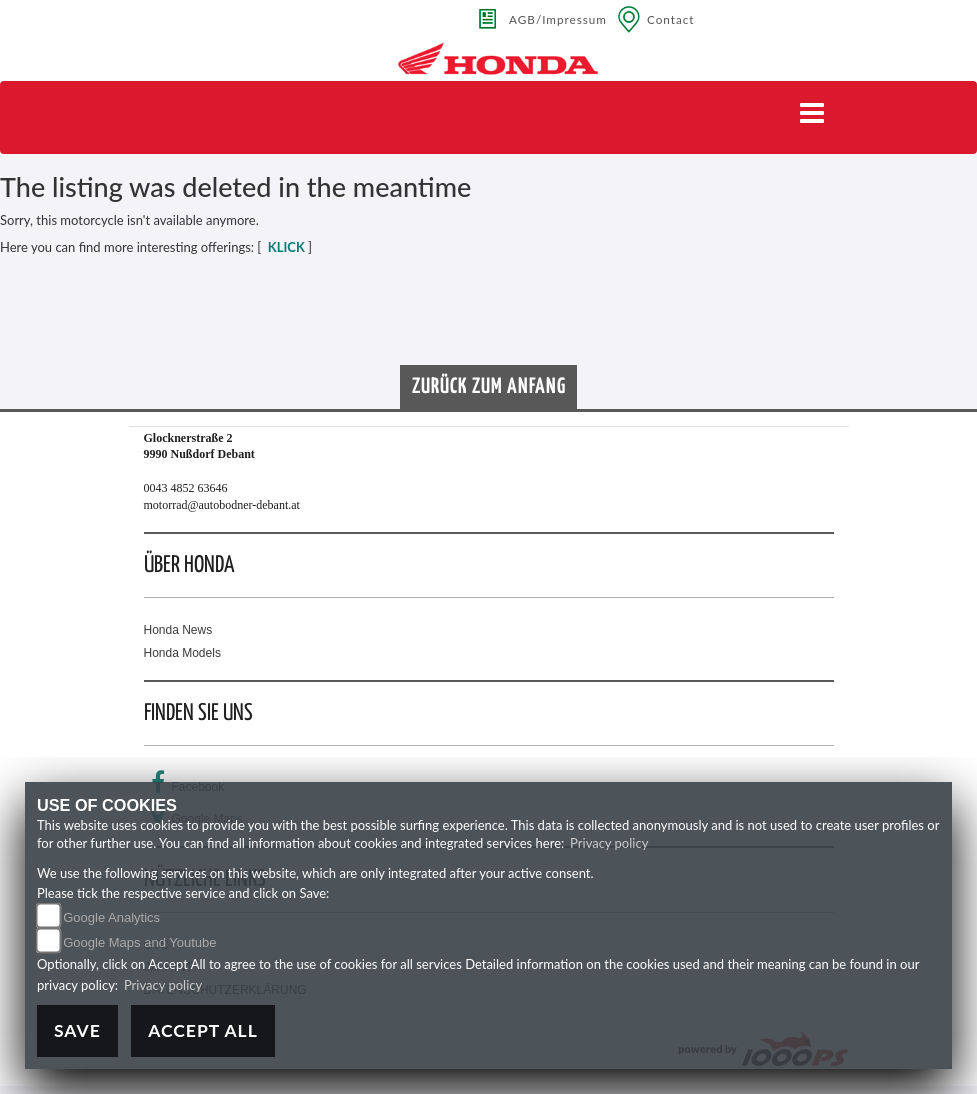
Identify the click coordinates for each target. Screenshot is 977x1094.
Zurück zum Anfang (489, 387)
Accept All (203, 1030)
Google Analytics (111, 917)
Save (77, 1030)
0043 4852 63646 (186, 488)
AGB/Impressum (558, 19)
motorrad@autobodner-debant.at (222, 505)
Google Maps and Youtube (139, 942)
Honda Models (182, 653)
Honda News (178, 630)
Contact (671, 19)
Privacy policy (609, 843)
